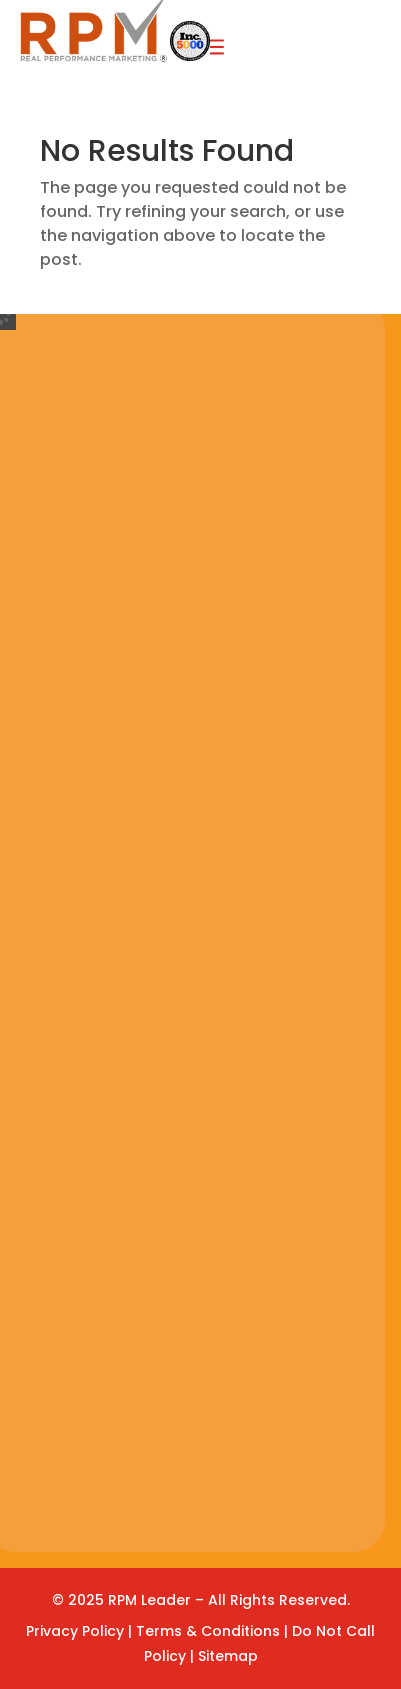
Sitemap (228, 1656)
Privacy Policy (75, 1631)
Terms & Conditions (210, 1631)
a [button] (213, 48)
